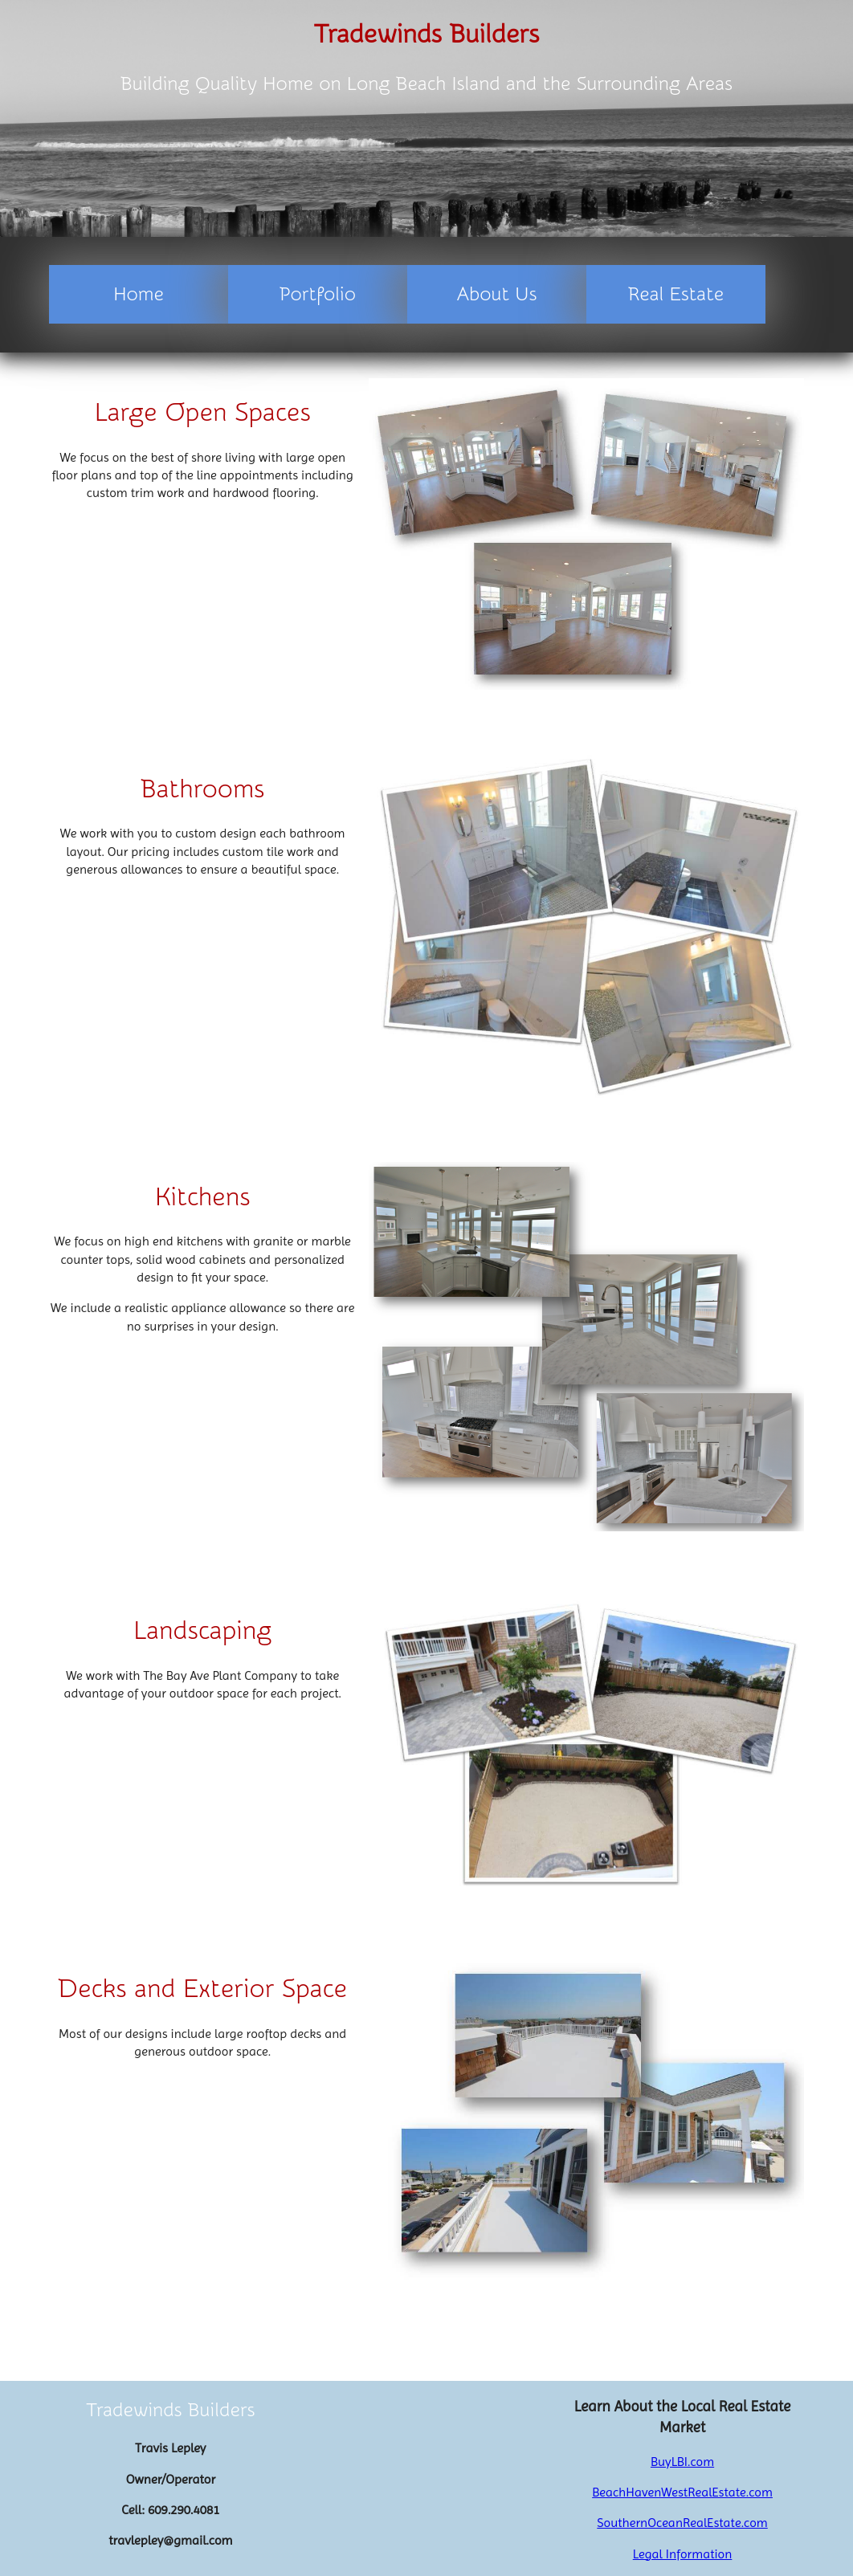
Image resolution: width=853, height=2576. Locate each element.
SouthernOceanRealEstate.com (682, 2522)
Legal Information (683, 2554)
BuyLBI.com (682, 2461)
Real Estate (676, 294)
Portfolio (318, 294)
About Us (497, 294)
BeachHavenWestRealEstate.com (682, 2492)
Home (138, 294)
